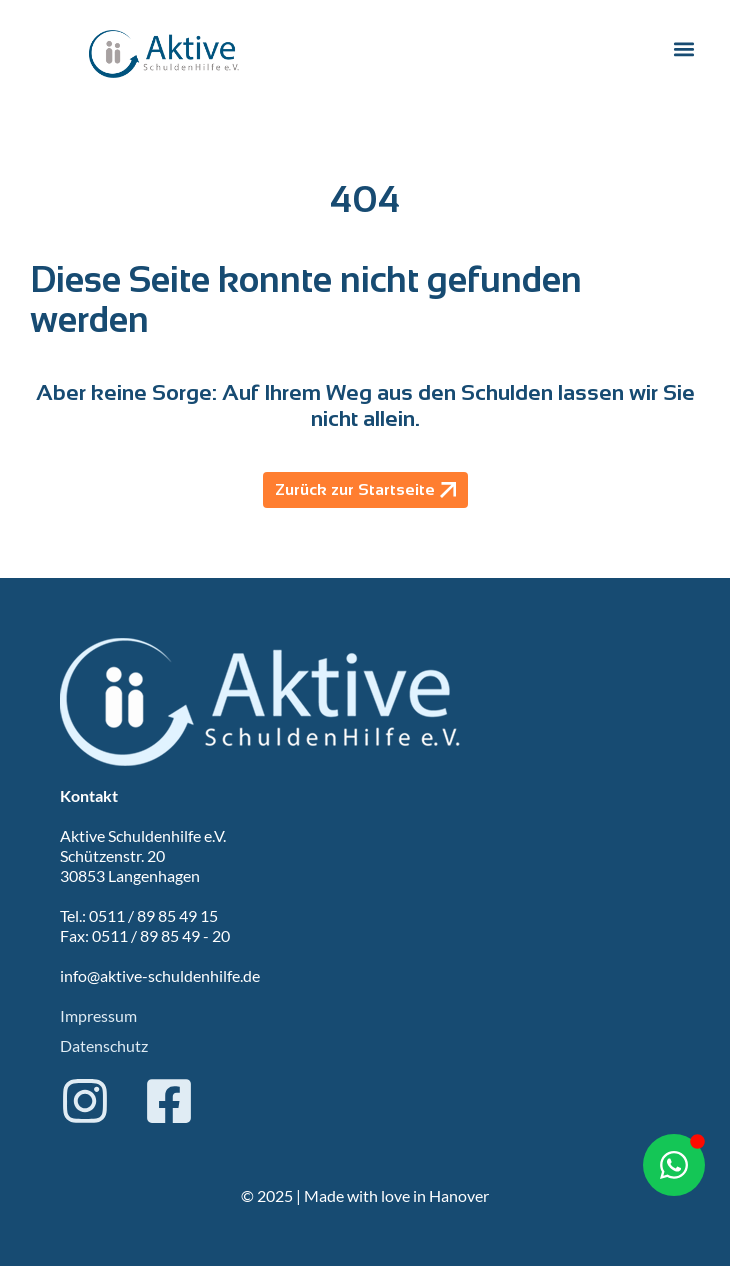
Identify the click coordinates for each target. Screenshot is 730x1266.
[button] (683, 49)
